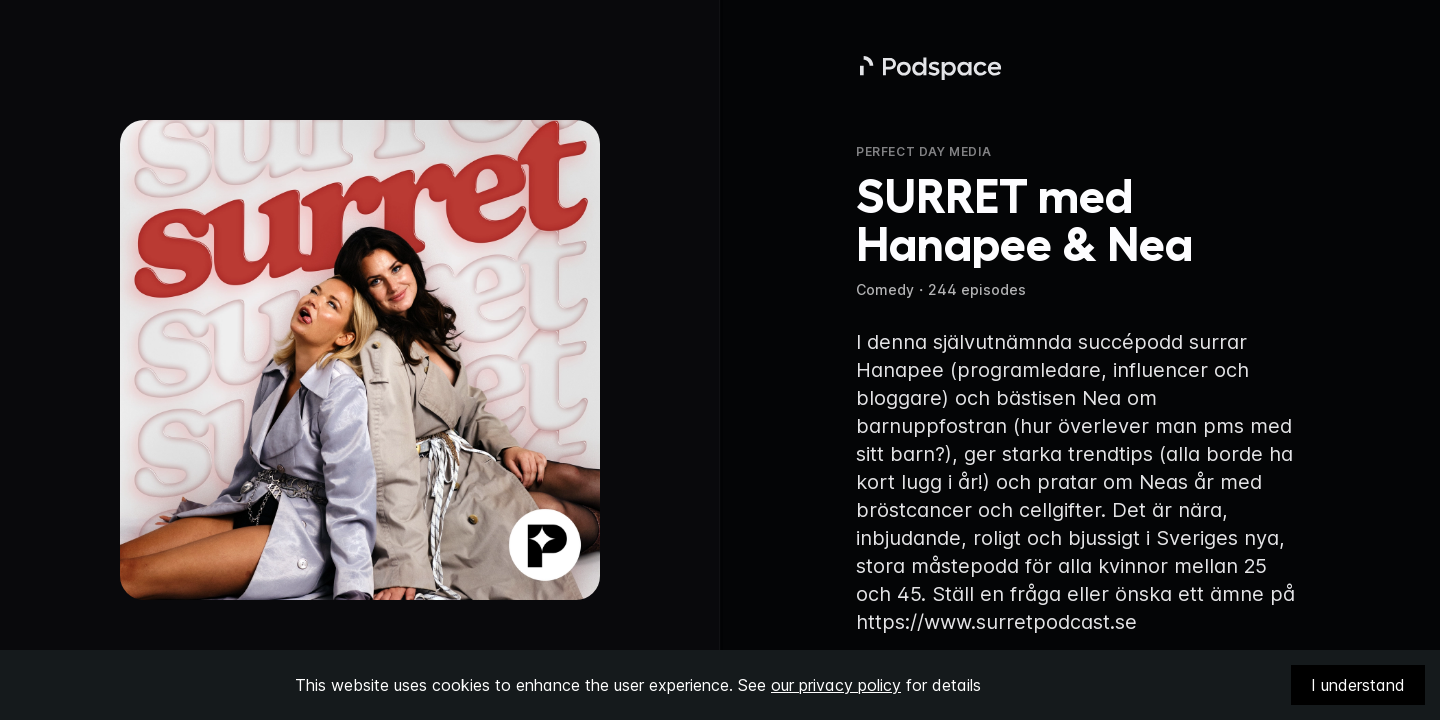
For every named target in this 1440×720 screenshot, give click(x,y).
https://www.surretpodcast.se (996, 622)
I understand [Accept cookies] (1358, 685)
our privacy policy (836, 685)
